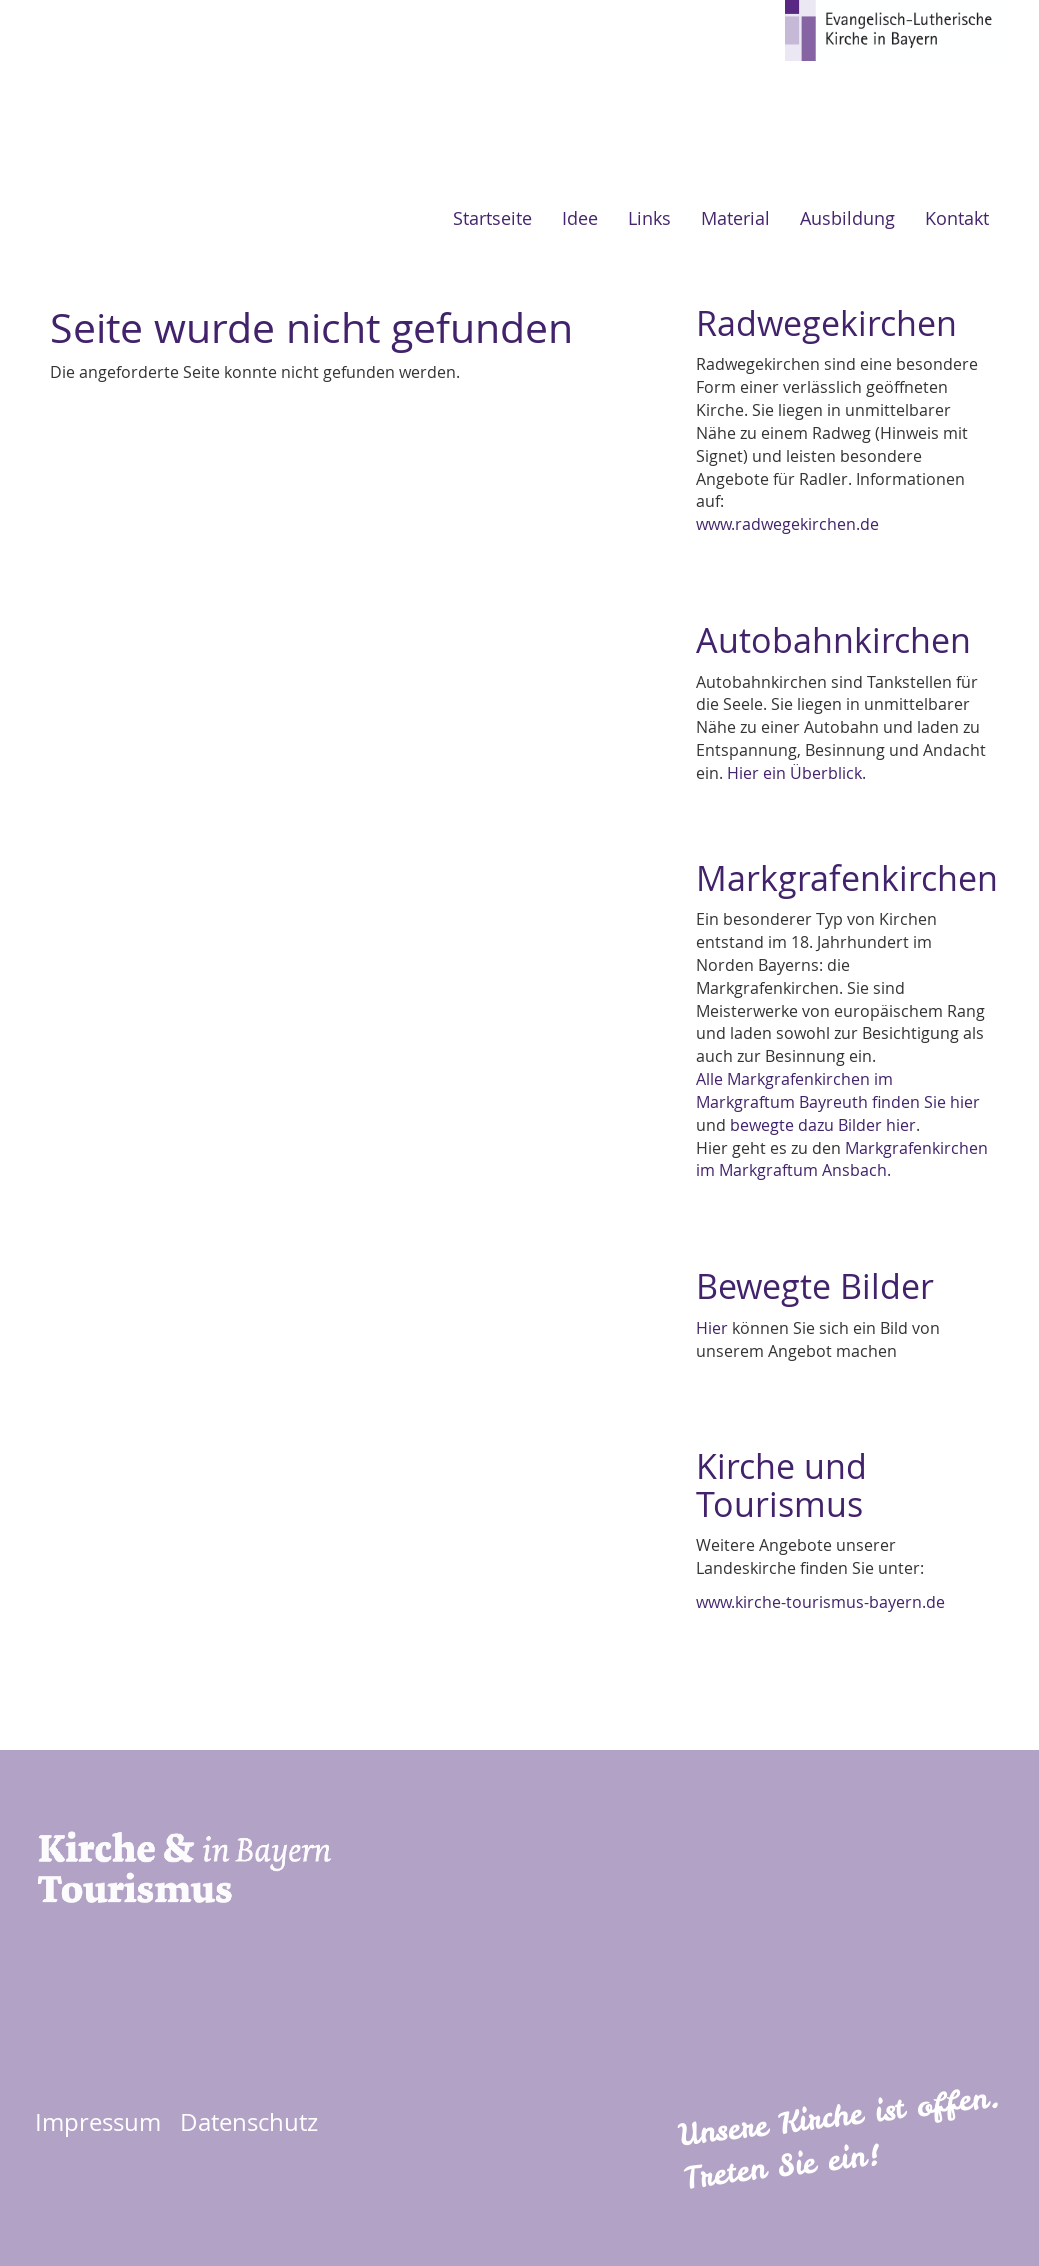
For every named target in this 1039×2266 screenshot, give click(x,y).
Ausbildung (847, 218)
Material (735, 218)
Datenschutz (249, 2122)
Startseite (492, 218)
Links (649, 218)
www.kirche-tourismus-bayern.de (820, 1602)
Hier (712, 1328)
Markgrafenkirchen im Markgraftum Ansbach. (842, 1159)
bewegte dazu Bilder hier (823, 1125)
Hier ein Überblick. (796, 773)
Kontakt (957, 218)
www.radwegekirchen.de (787, 524)
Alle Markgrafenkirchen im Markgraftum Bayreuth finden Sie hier (838, 1090)
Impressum (98, 2122)
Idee (580, 218)
